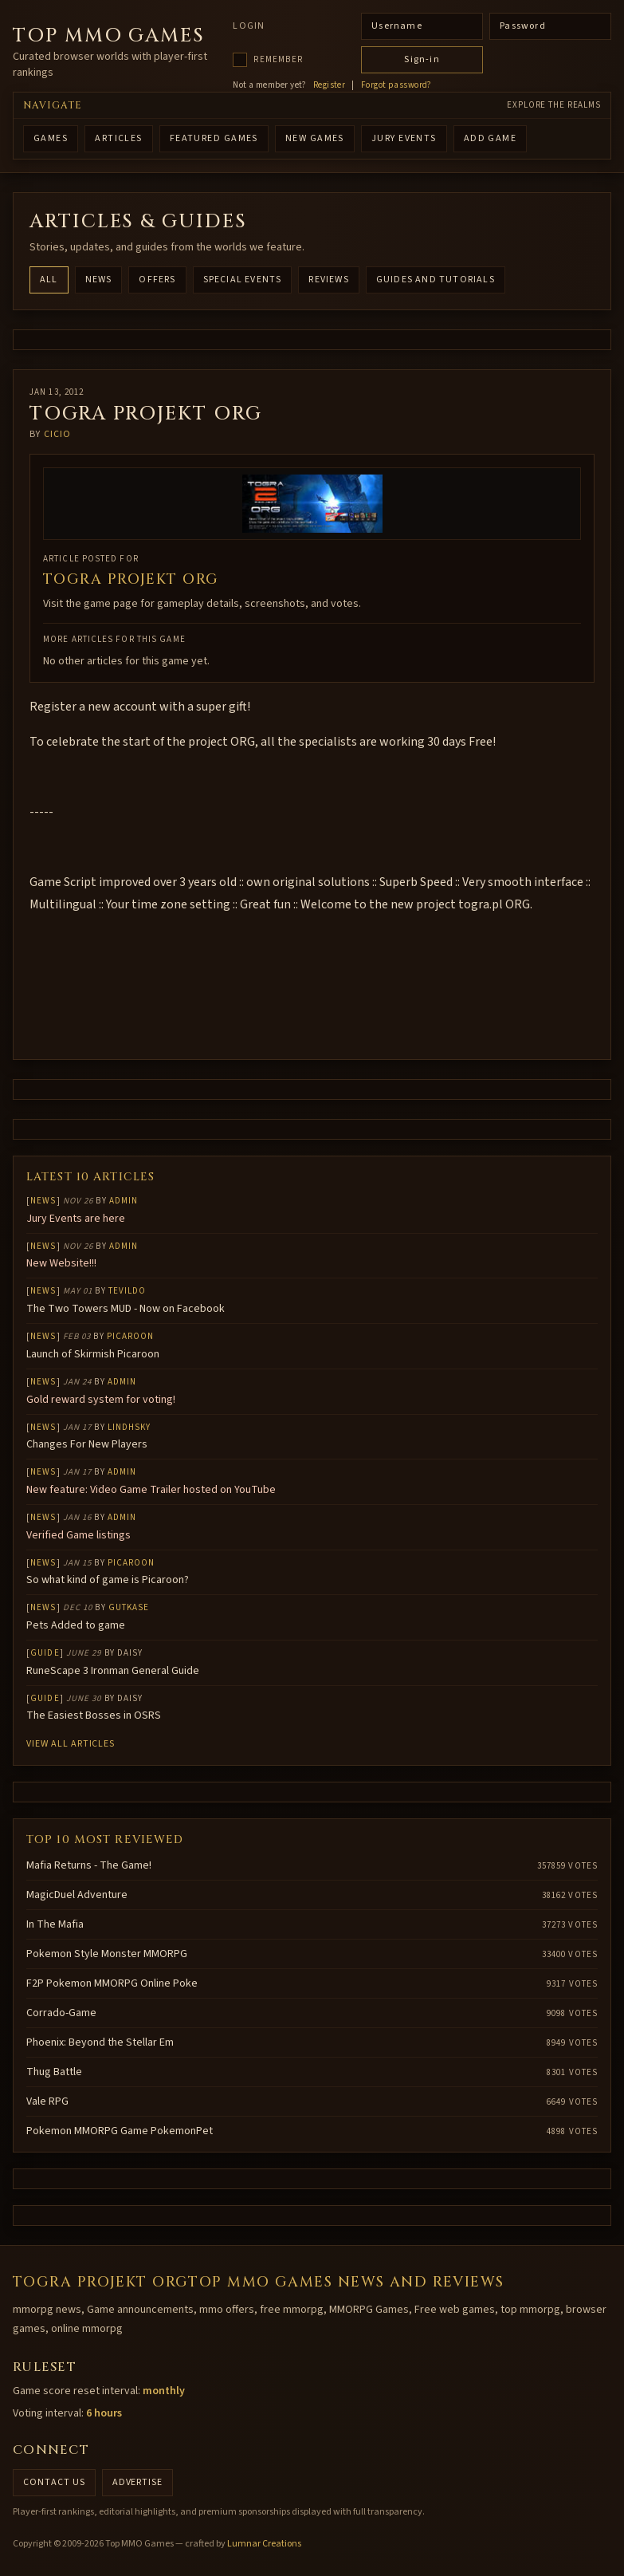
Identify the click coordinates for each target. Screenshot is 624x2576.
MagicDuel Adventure (77, 1895)
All (49, 279)
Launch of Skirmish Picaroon (92, 1354)
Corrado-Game (61, 2013)
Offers (157, 279)
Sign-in (421, 59)
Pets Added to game (75, 1625)
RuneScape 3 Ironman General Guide (112, 1671)
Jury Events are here (75, 1219)
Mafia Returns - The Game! (88, 1865)
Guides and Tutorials (435, 279)
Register (329, 85)
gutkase (129, 1607)
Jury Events (404, 138)
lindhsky (129, 1427)
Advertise (137, 2482)
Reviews (328, 279)
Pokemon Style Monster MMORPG (106, 1954)
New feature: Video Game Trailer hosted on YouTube (151, 1490)
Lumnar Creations (264, 2543)
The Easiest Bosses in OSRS (93, 1715)
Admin (124, 1201)
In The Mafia (55, 1924)
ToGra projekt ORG (130, 579)
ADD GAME (490, 138)
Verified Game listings (78, 1535)
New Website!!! (61, 1263)
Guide (45, 1653)
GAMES (50, 138)
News (98, 279)
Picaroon (131, 1336)
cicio (58, 434)
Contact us (54, 2482)
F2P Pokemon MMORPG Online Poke (112, 1983)
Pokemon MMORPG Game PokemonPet (119, 2131)
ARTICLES (119, 138)
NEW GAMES (314, 138)
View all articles (70, 1744)
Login (249, 26)
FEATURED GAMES (214, 138)
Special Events (242, 279)
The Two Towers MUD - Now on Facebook (125, 1309)
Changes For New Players (86, 1444)
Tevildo (127, 1291)
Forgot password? (396, 85)
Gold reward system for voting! (100, 1400)
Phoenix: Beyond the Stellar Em (100, 2042)
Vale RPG (47, 2101)
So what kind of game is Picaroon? (107, 1580)
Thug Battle (54, 2072)
